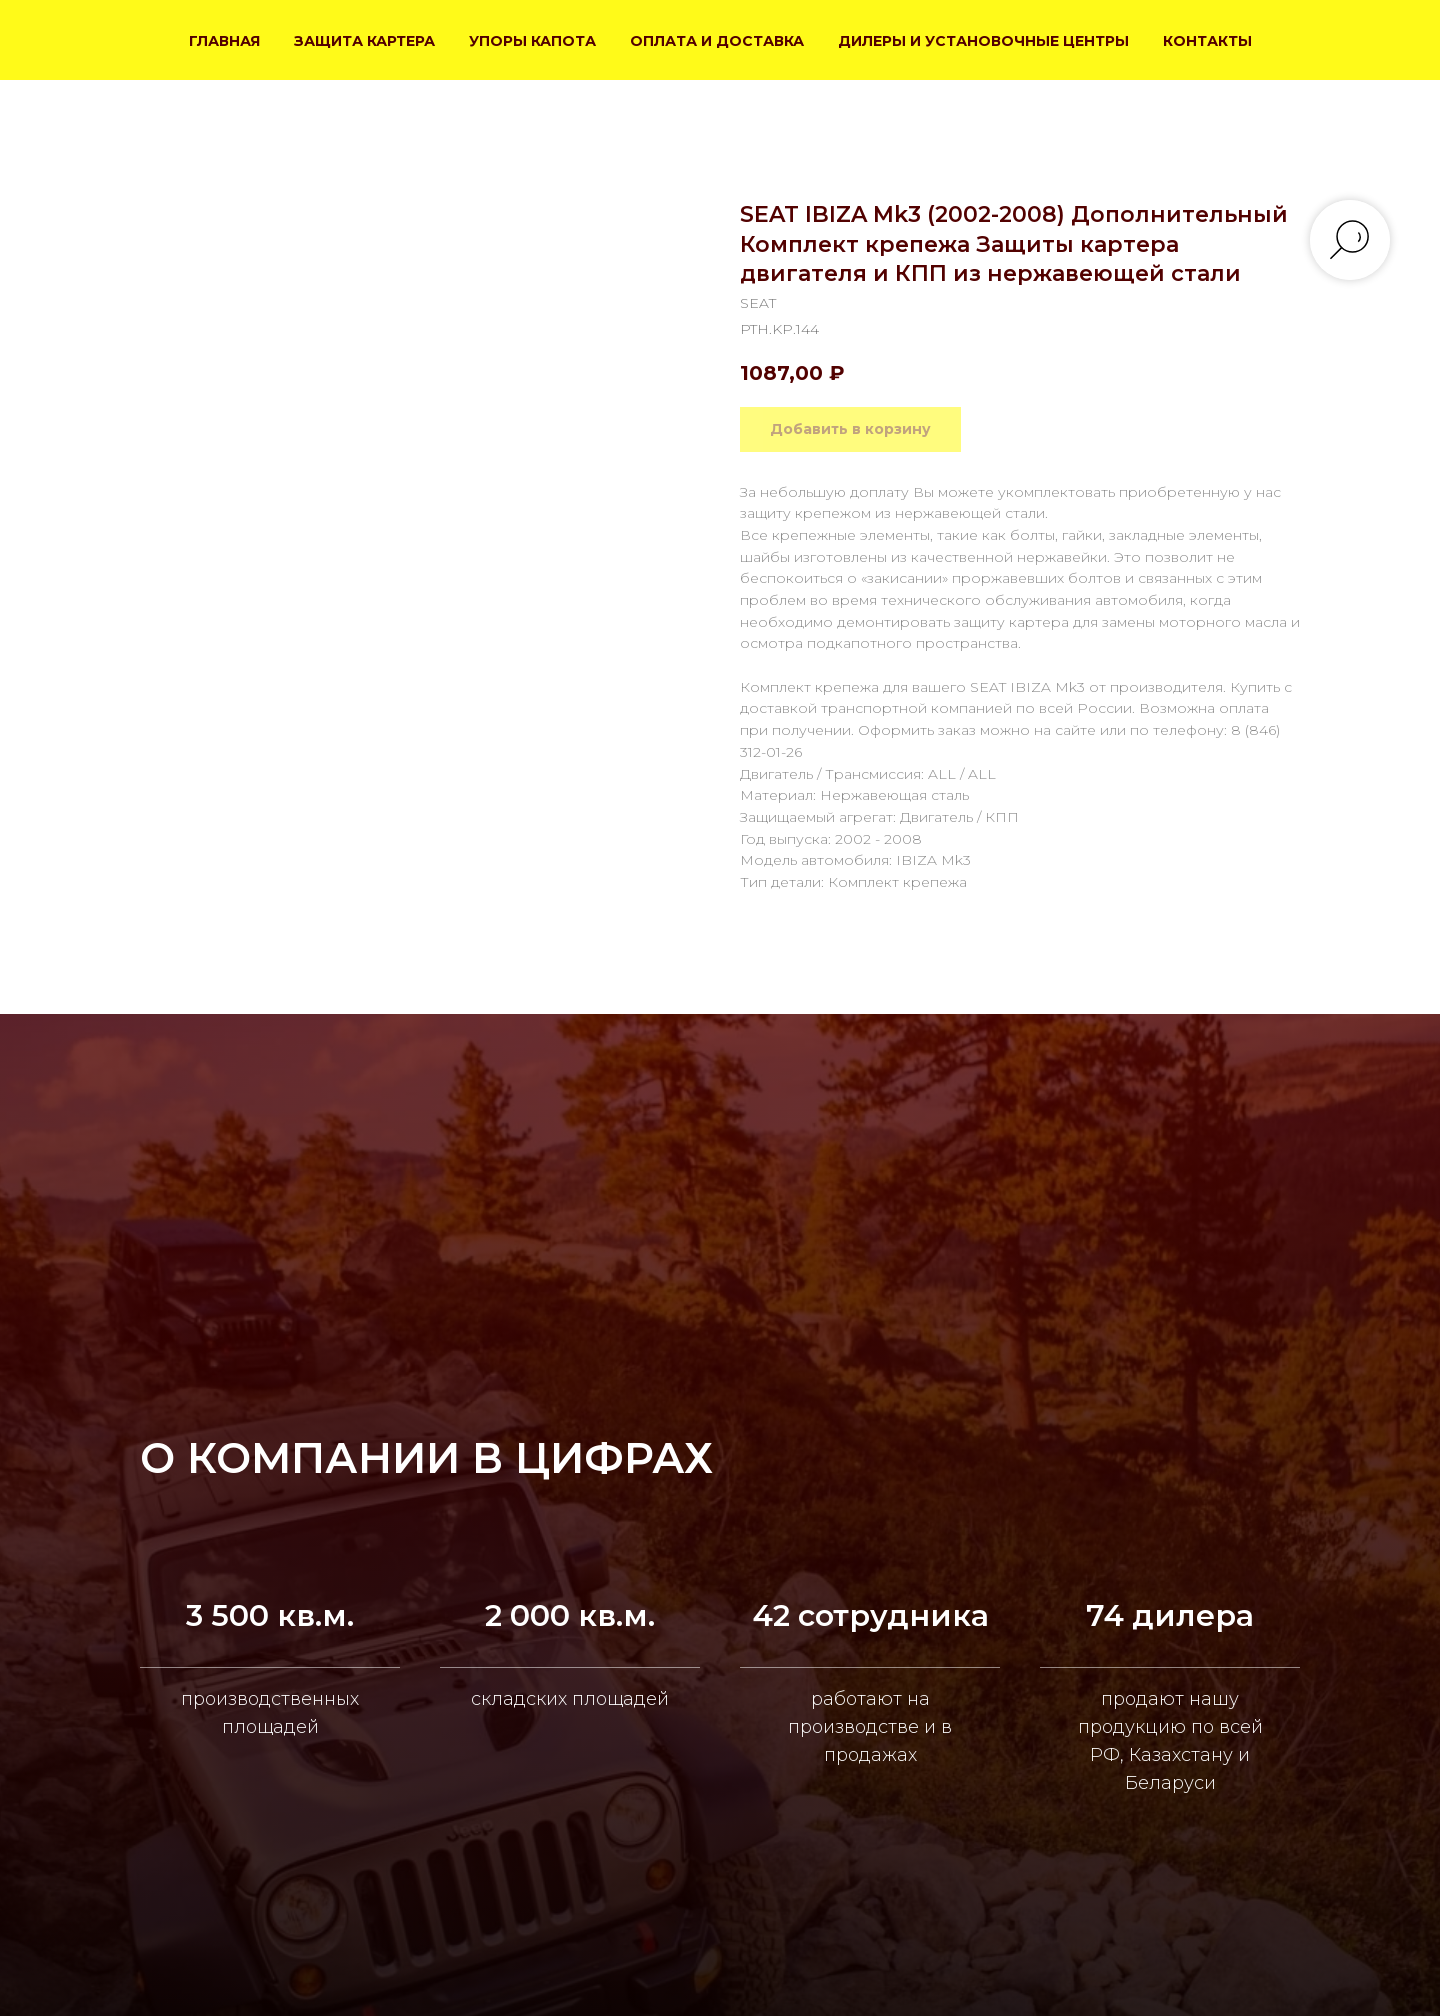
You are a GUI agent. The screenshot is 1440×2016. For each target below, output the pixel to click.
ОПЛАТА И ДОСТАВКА (717, 41)
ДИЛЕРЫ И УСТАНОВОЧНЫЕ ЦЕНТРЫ (983, 41)
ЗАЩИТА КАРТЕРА (364, 41)
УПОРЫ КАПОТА (532, 41)
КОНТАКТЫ (1207, 41)
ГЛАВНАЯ (224, 41)
